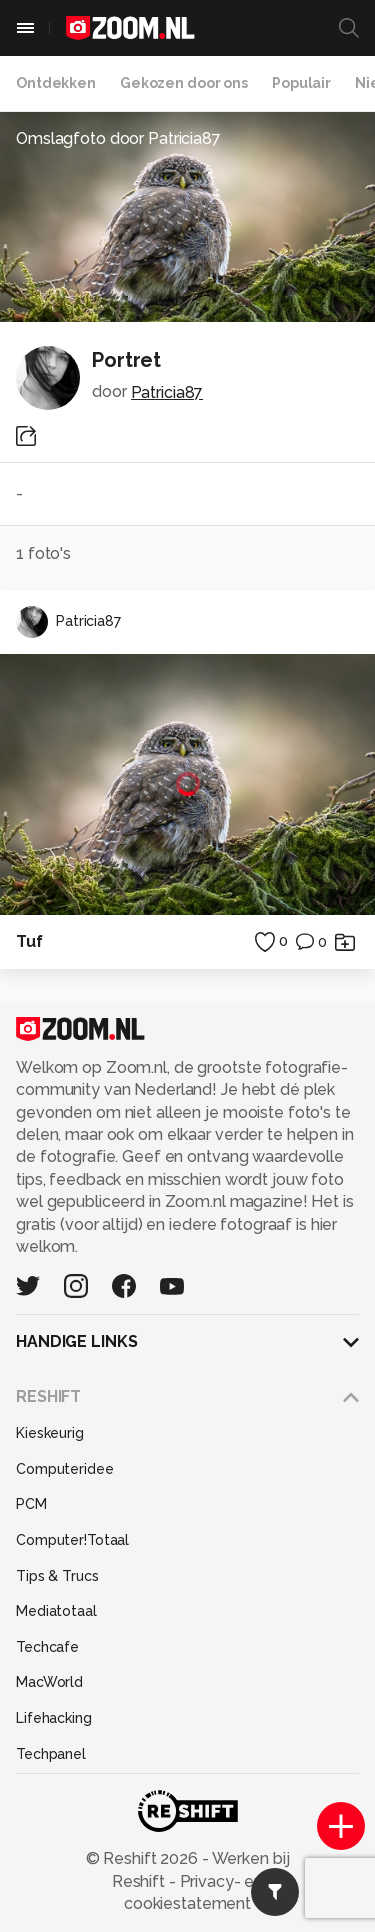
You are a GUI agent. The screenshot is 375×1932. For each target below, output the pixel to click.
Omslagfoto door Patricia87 (118, 138)
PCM (31, 1504)
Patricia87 (167, 392)
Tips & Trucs (57, 1576)
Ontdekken (56, 83)
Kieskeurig (50, 1433)
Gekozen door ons (184, 83)
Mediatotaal (56, 1611)
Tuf (29, 941)
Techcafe (47, 1647)
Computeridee (65, 1469)
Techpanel (51, 1754)
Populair (301, 83)
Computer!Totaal (72, 1540)
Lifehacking (54, 1718)
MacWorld (49, 1682)
